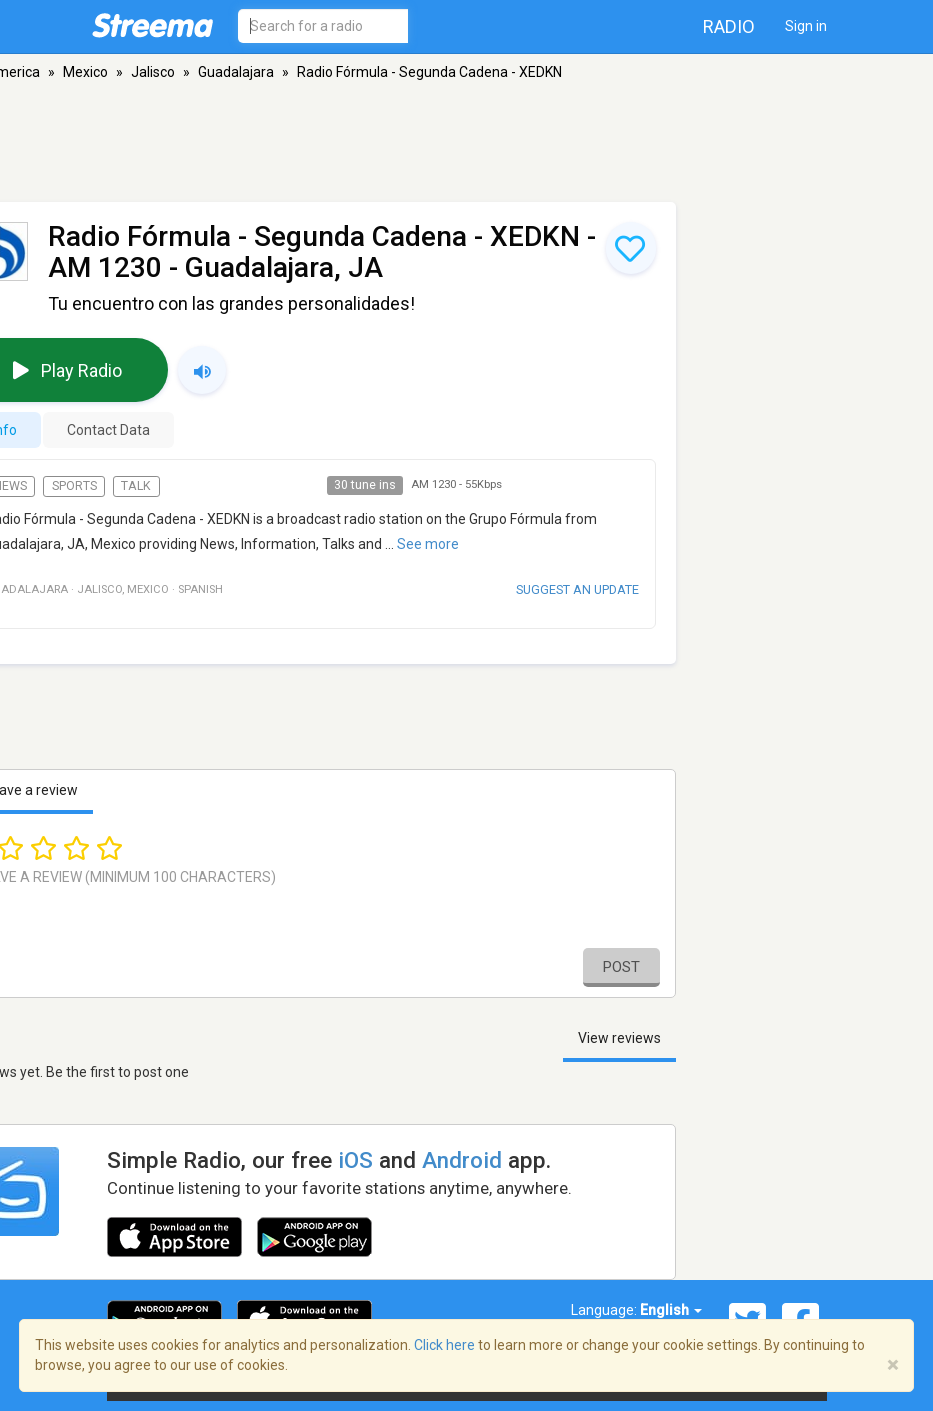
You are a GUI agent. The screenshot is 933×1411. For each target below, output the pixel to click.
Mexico (85, 72)
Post (621, 967)
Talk (136, 486)
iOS (355, 1160)
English (671, 1310)
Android (462, 1160)
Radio (729, 26)
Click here (444, 1345)
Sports (74, 486)
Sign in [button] (806, 26)
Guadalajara (236, 72)
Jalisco (153, 72)
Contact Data (108, 430)
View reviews (619, 1038)
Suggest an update (577, 589)
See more (428, 544)
